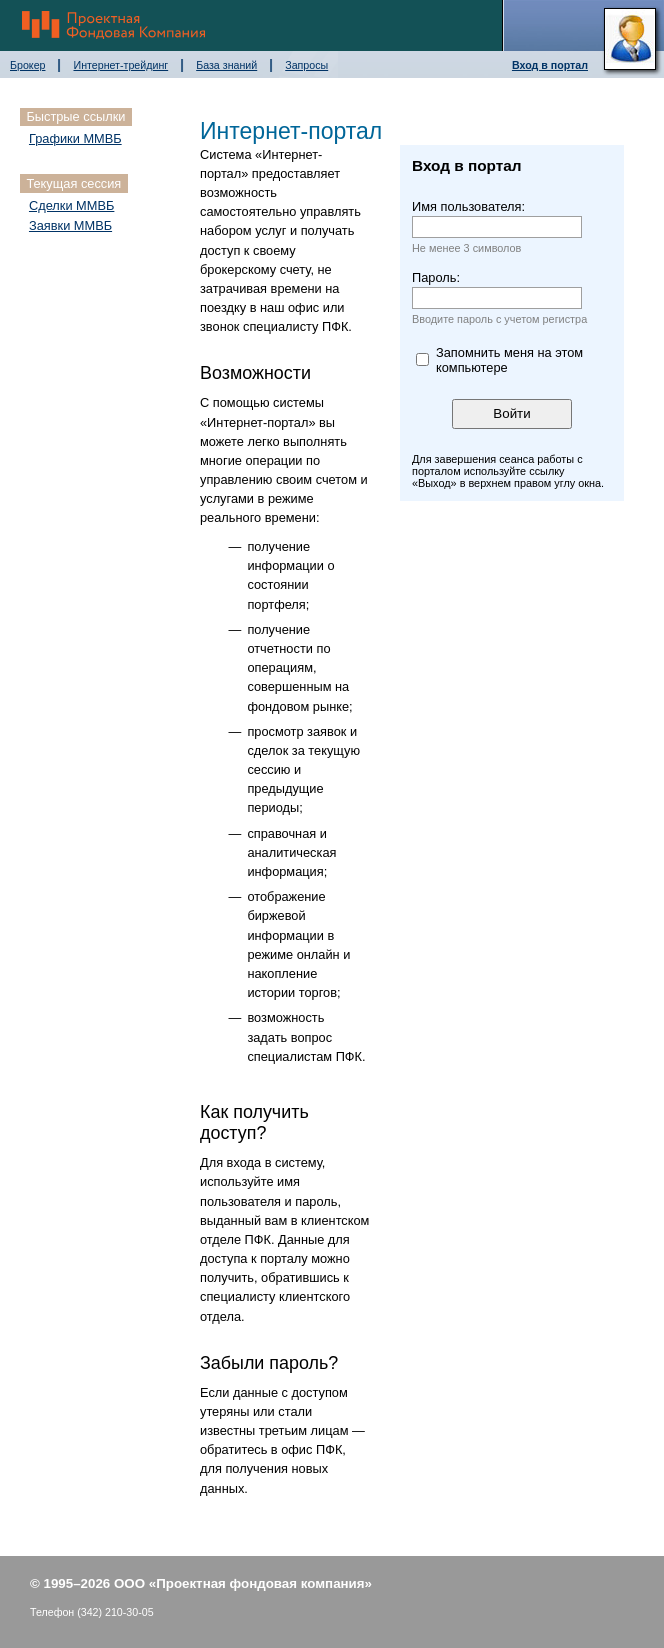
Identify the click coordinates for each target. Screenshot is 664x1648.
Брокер (27, 65)
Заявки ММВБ (70, 225)
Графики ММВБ (75, 138)
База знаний (226, 65)
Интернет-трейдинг (120, 65)
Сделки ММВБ (71, 205)
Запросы (306, 65)
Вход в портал (550, 65)
